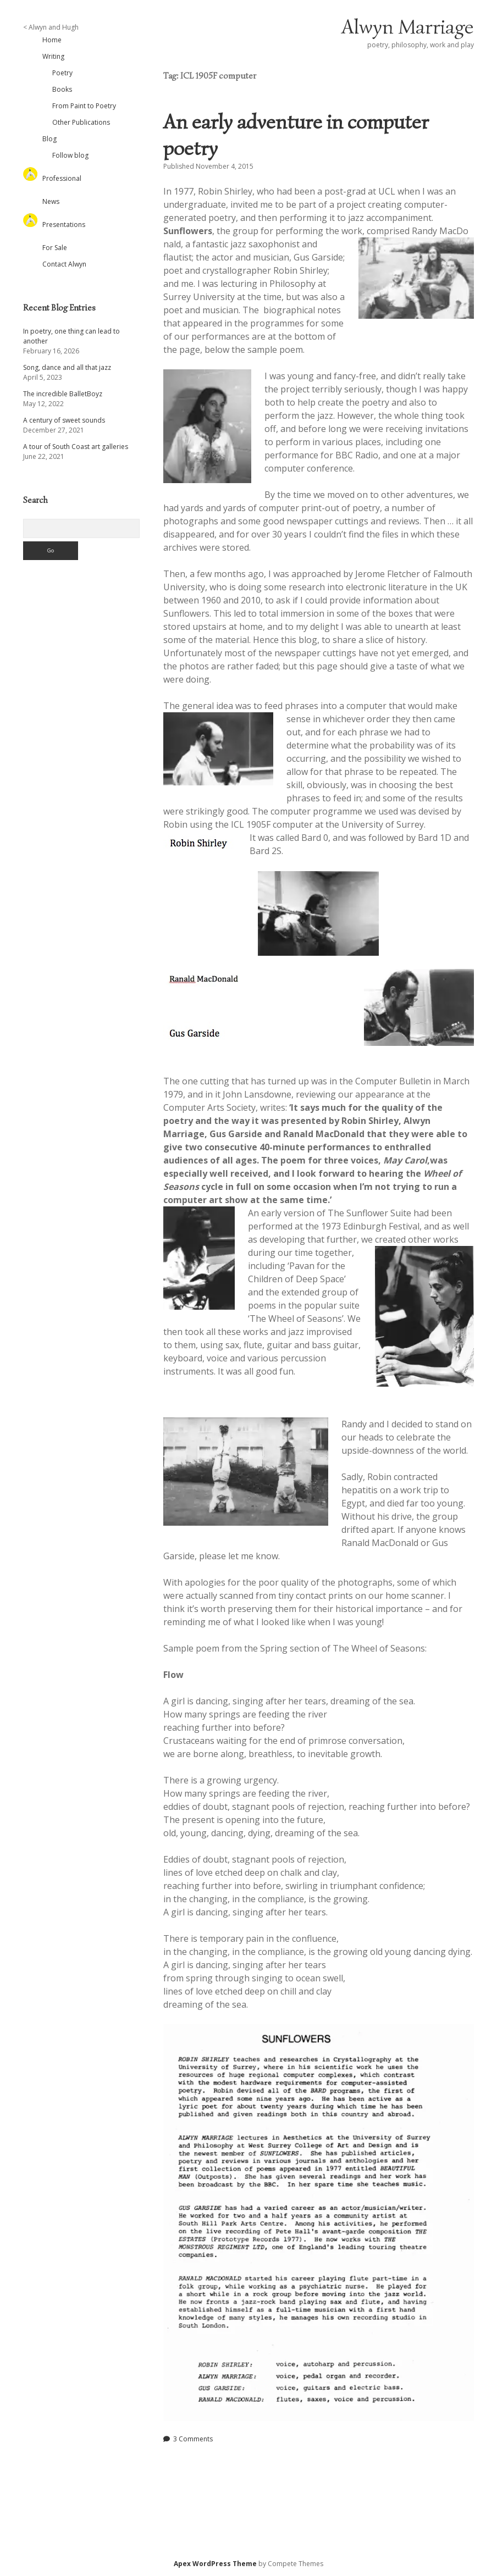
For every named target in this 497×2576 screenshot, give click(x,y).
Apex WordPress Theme (215, 2563)
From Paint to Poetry (84, 105)
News (50, 201)
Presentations (63, 224)
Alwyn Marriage (407, 27)
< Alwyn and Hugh (51, 27)
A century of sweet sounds (64, 420)
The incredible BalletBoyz (62, 393)
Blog (49, 138)
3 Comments (193, 2439)
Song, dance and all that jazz (67, 367)
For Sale (54, 247)
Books (62, 89)
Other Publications (81, 122)
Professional (61, 178)
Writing (53, 56)
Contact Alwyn (64, 264)
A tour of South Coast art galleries (75, 446)
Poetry (62, 72)
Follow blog (70, 155)
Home (52, 40)
